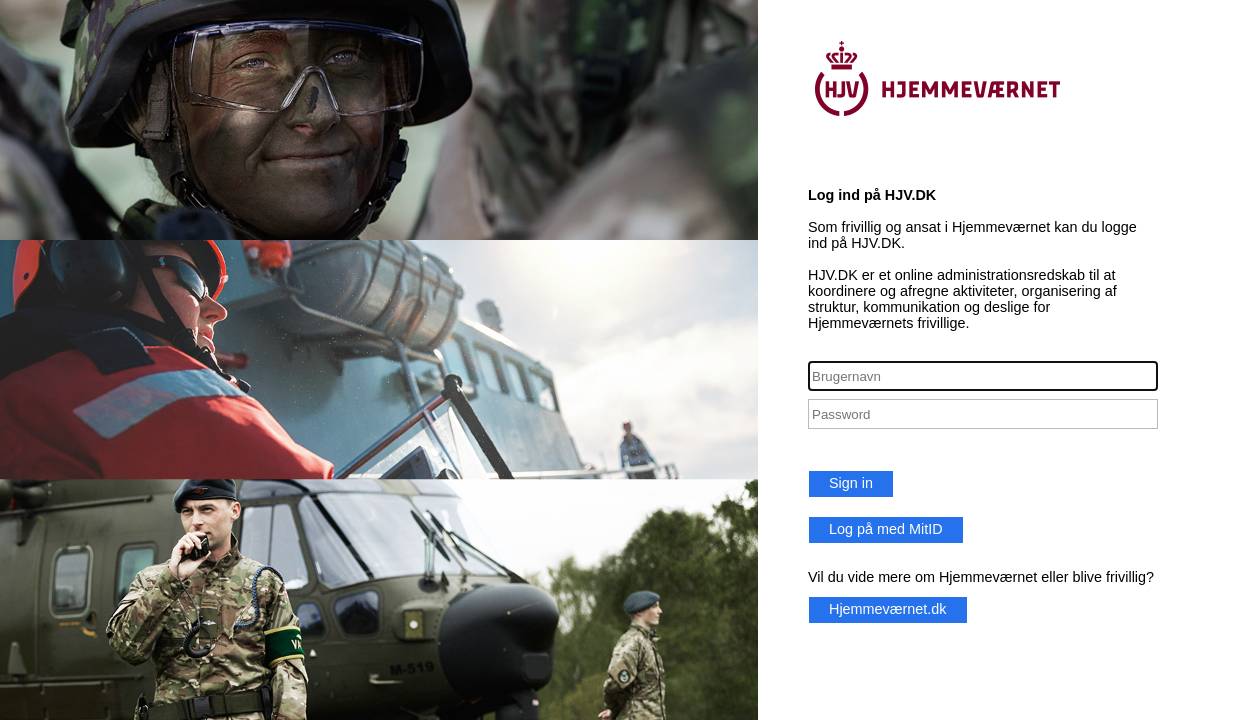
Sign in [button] (851, 483)
